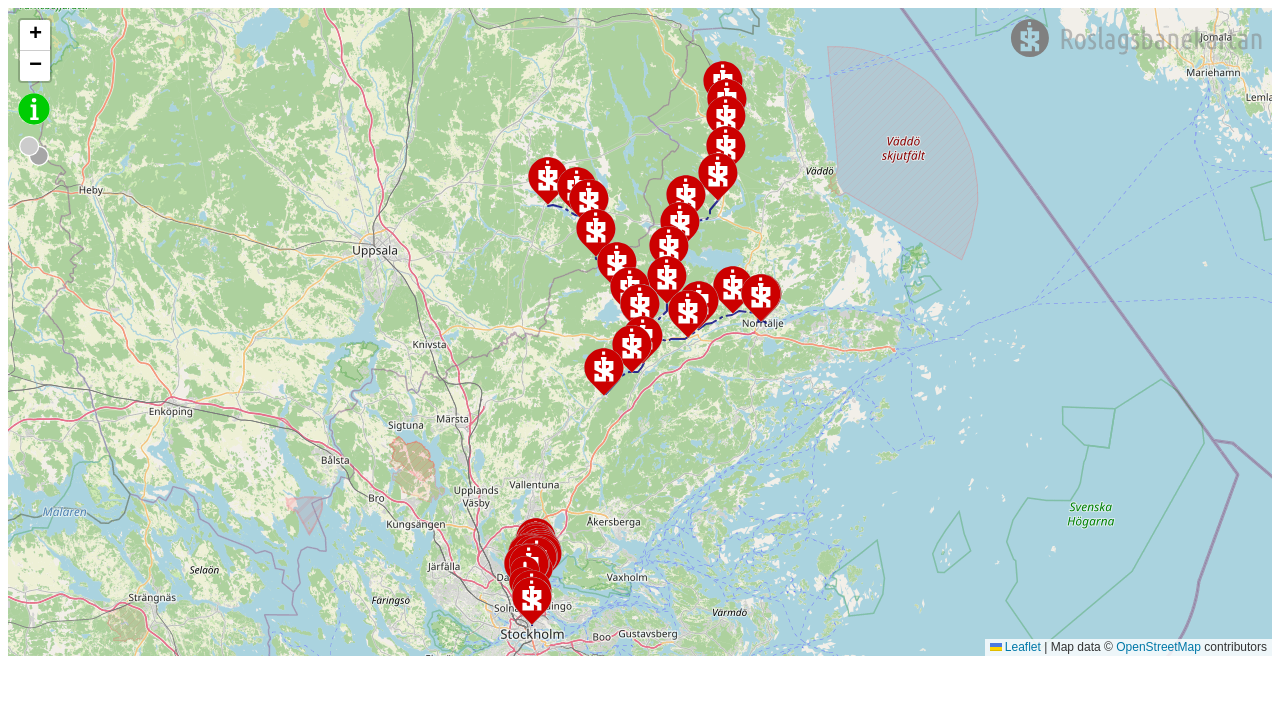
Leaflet (1015, 647)
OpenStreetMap (1158, 647)
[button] (667, 280)
